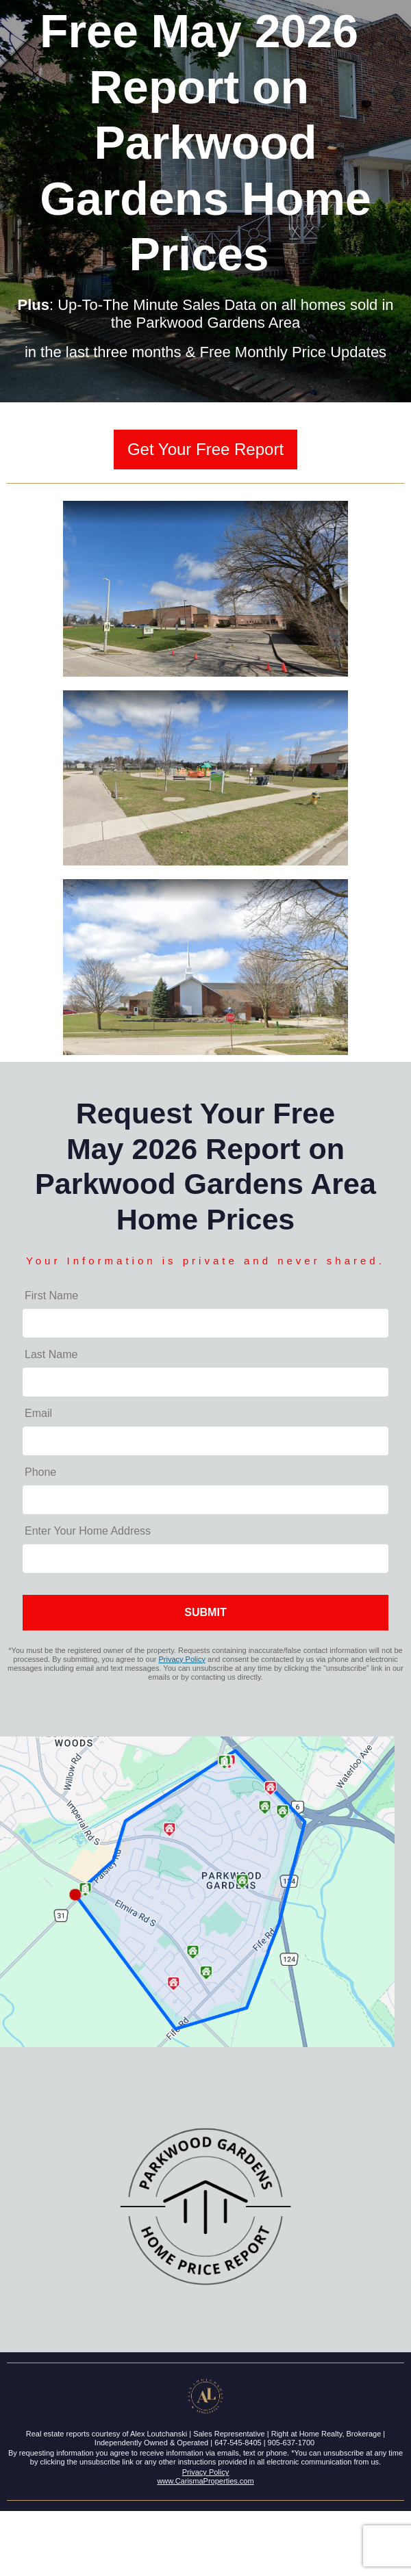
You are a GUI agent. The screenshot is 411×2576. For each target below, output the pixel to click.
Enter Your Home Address (88, 1531)
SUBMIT (205, 1612)
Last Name (51, 1354)
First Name (51, 1295)
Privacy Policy (182, 1659)
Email (38, 1413)
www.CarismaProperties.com (205, 2481)
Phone (40, 1472)
